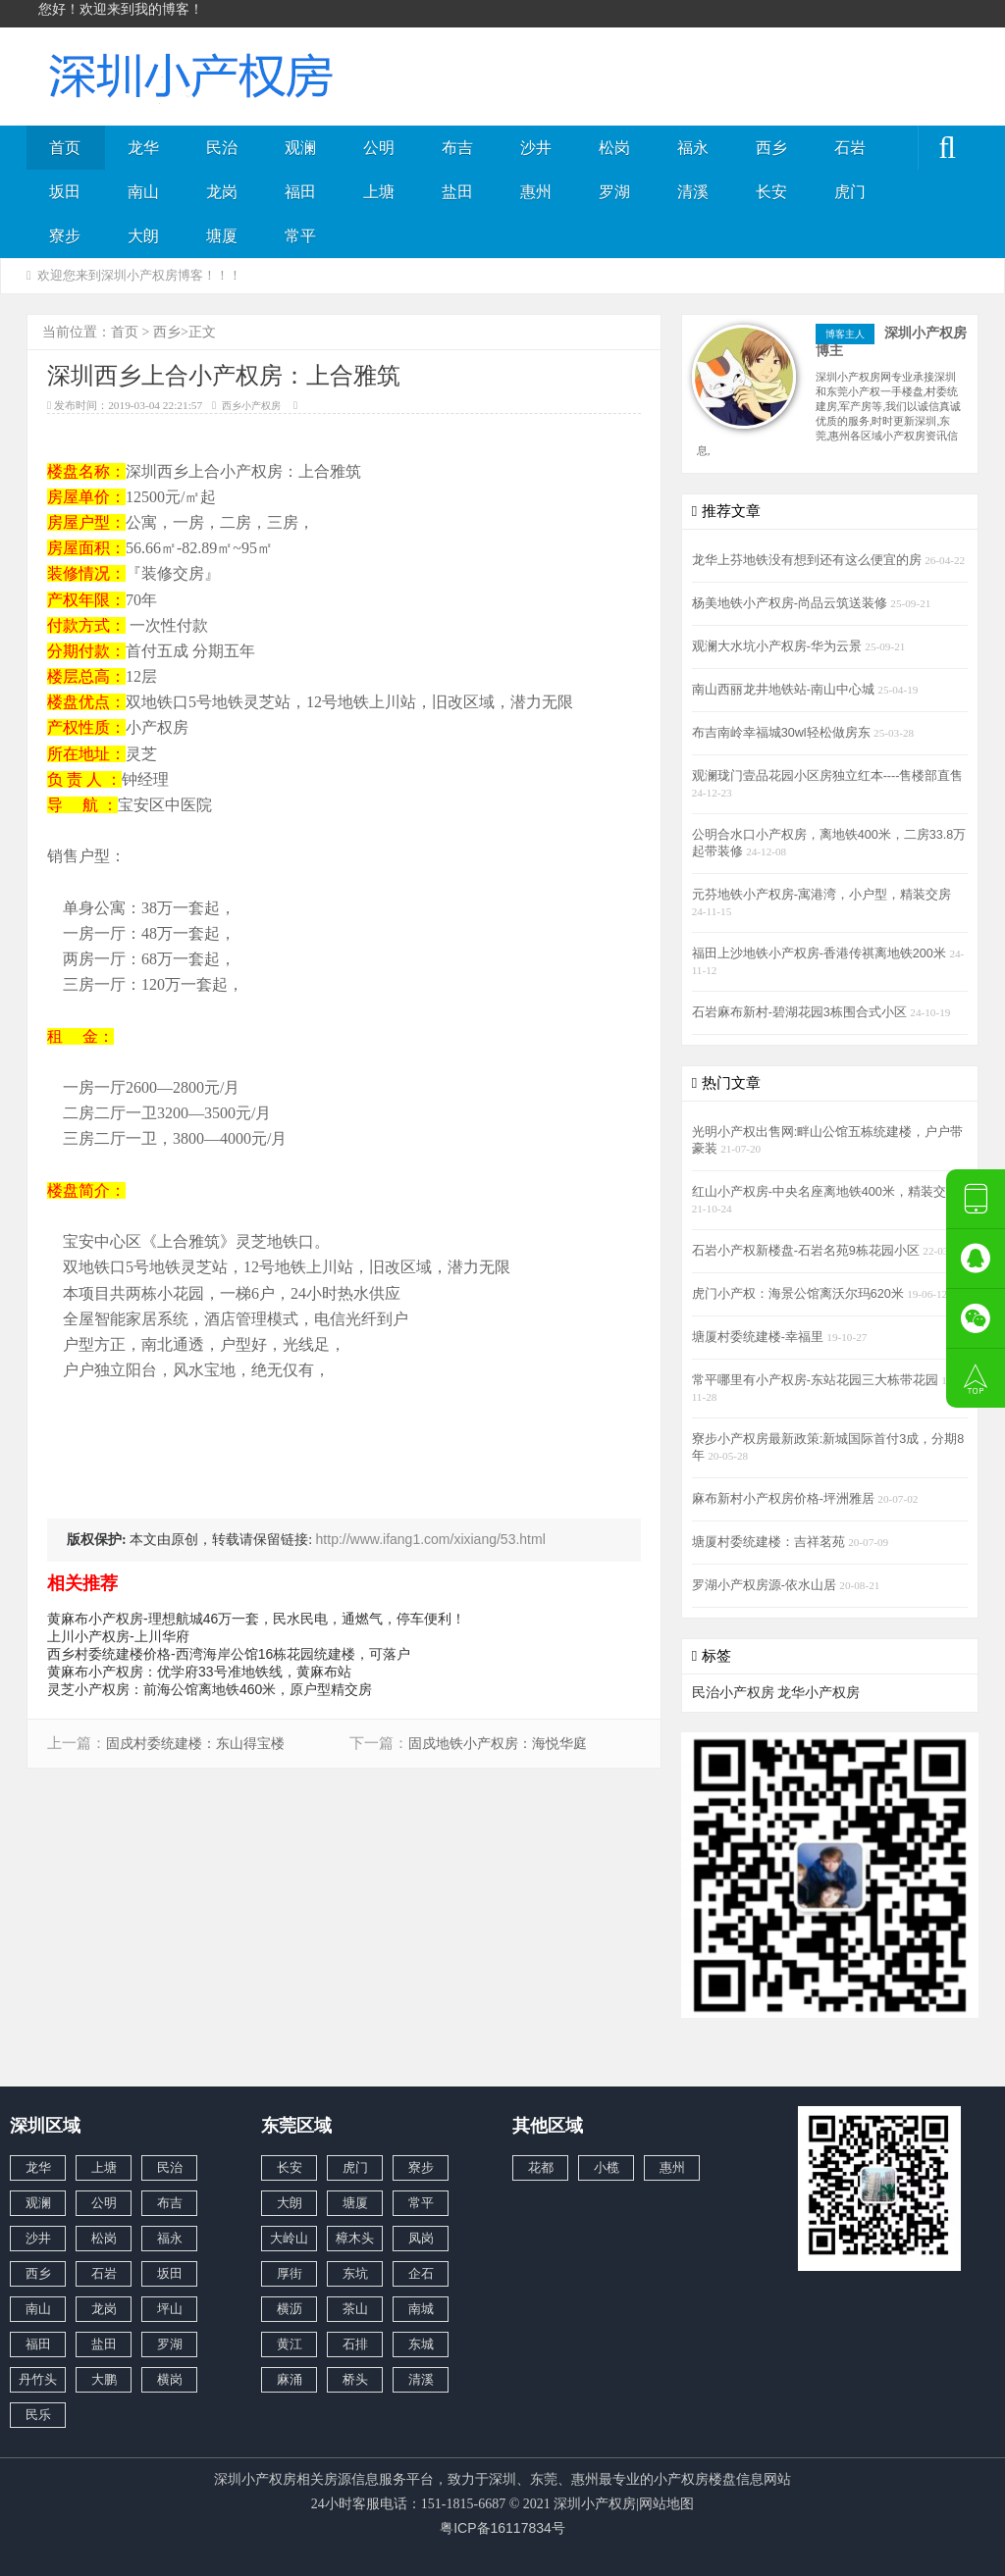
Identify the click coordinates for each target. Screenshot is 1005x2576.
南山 (143, 191)
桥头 (355, 2379)
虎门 (850, 191)
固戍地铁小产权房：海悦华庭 (497, 1743)
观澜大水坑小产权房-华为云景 (779, 646)
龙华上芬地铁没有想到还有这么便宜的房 (809, 560)
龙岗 (222, 191)
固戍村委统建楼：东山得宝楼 (195, 1743)
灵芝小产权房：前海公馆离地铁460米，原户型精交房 (209, 1689)
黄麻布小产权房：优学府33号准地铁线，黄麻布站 (199, 1671)
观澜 (300, 147)
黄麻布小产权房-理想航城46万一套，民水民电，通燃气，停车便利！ (256, 1618)
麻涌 (289, 2379)
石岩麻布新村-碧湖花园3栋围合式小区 (801, 1012)
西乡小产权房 (251, 405)
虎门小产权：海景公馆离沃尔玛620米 (800, 1294)
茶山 (355, 2308)
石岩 (850, 147)
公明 (379, 147)
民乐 (38, 2414)
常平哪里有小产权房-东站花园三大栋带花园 (817, 1380)
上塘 (379, 191)
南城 (421, 2308)
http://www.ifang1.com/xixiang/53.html (431, 1539)
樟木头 (355, 2238)
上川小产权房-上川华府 (118, 1636)
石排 (355, 2344)
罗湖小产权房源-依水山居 (766, 1585)
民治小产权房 (733, 1692)
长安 (771, 191)
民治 (222, 147)
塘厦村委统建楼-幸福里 (759, 1337)
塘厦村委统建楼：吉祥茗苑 (770, 1542)
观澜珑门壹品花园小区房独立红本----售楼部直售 (828, 776)
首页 (64, 147)
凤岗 (421, 2238)
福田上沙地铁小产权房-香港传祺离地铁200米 (821, 953)
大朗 (143, 236)
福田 (300, 191)
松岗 (614, 147)
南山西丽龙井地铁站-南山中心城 (785, 689)
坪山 (170, 2308)
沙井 (536, 147)
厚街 (289, 2273)
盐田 (457, 191)
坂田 (64, 191)
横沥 (289, 2308)
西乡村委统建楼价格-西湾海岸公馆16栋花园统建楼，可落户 (228, 1654)
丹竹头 (38, 2379)
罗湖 (614, 191)
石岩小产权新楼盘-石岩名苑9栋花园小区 (808, 1251)
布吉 (457, 147)
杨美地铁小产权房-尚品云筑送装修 (791, 603)
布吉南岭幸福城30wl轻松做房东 (782, 733)
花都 (541, 2167)
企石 (421, 2273)
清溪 (693, 191)
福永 (693, 147)
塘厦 (222, 236)
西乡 (771, 147)
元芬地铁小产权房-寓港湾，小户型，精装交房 (821, 895)
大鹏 (104, 2379)
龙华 (143, 147)
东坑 (355, 2273)
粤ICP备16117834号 (502, 2528)
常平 (300, 236)
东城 (421, 2344)
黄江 (289, 2344)
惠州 (536, 191)
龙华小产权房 (818, 1692)
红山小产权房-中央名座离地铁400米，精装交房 (825, 1192)
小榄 (606, 2167)
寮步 (64, 236)
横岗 (170, 2379)
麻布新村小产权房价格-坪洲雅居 (785, 1499)
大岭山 (289, 2238)
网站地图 (666, 2503)
